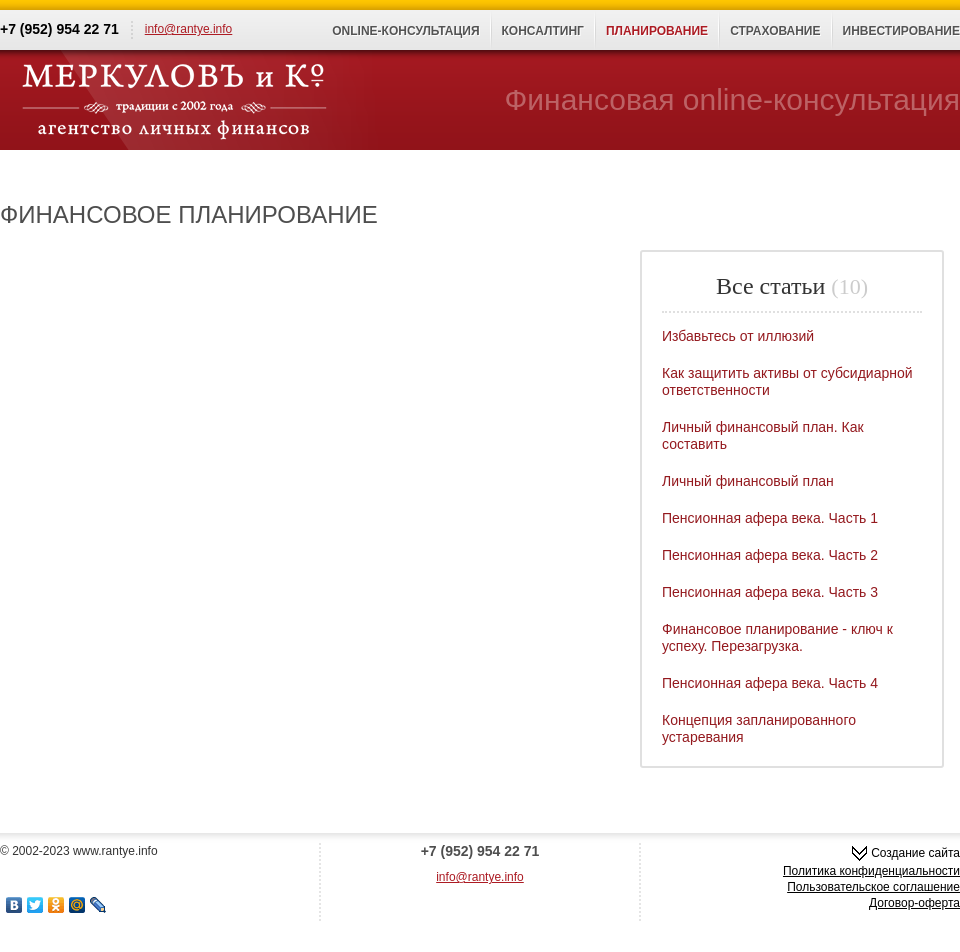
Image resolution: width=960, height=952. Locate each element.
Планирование (657, 31)
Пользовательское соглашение (873, 887)
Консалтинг (543, 31)
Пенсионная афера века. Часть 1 (770, 518)
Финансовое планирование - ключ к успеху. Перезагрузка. (777, 637)
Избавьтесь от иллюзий (738, 336)
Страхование (775, 31)
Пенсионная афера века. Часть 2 (770, 555)
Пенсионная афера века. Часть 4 (770, 683)
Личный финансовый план (748, 481)
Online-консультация (405, 31)
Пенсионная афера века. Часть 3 (770, 592)
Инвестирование (902, 31)
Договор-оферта (914, 903)
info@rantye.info (189, 29)
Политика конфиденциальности (871, 871)
